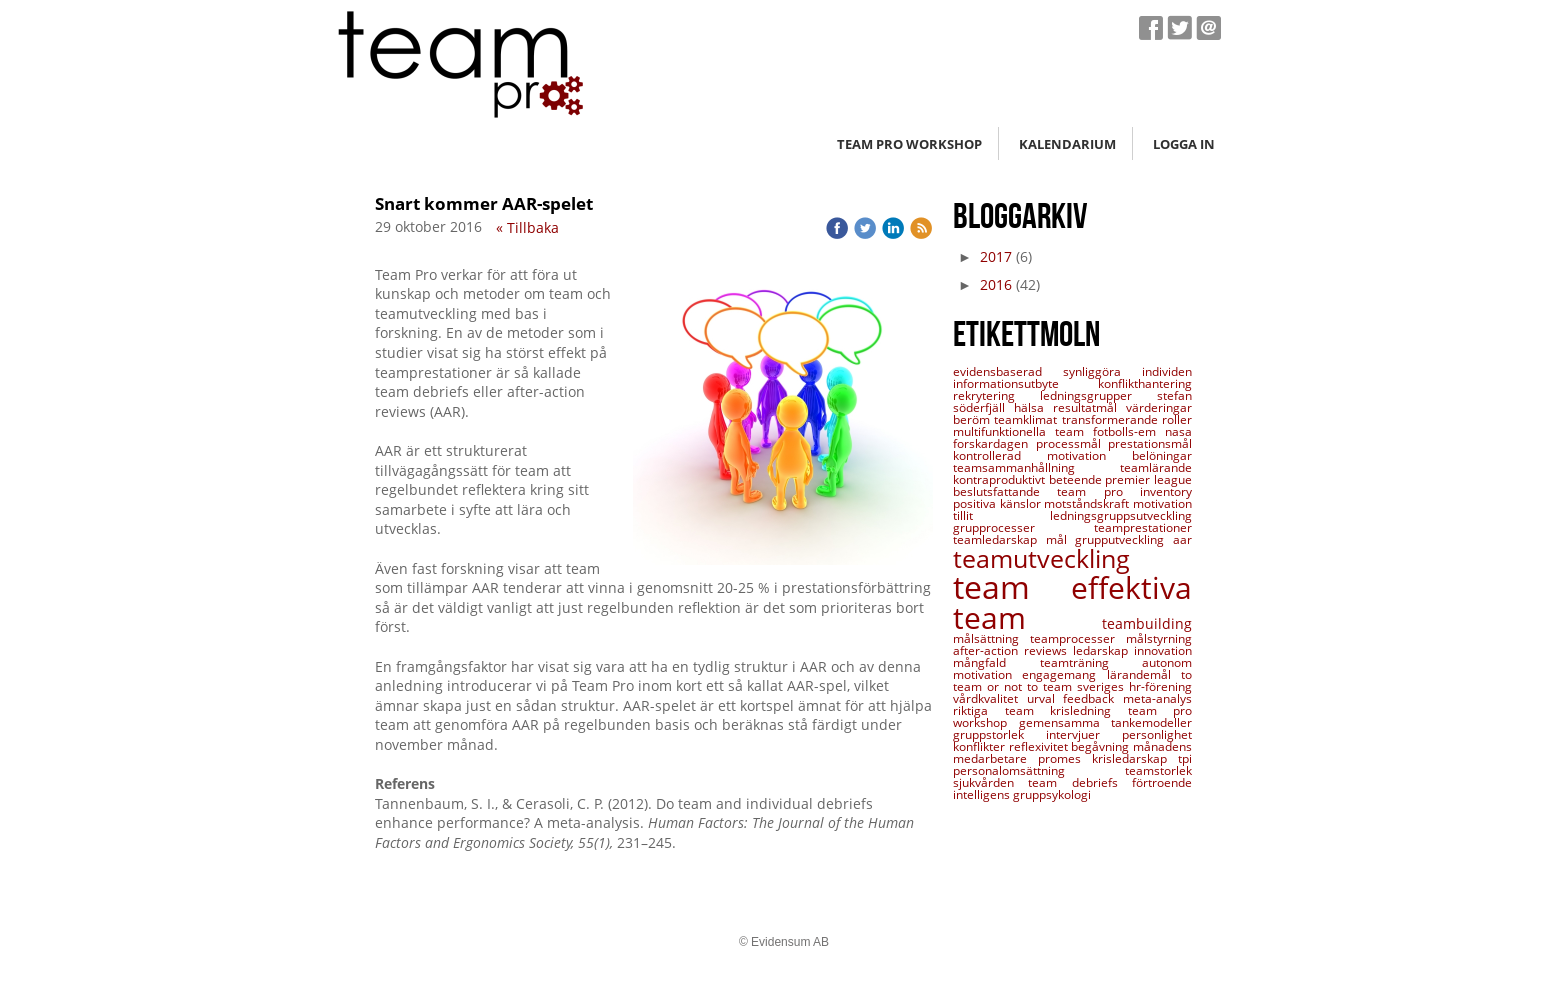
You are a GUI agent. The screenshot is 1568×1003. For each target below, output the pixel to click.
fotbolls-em (1129, 431)
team (1012, 586)
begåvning (1102, 746)
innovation (1163, 650)
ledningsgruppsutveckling (1121, 515)
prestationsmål (1150, 443)
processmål (1072, 443)
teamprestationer (1143, 527)
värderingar (1159, 407)
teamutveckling (1041, 558)
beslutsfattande (1005, 491)
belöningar (1162, 455)
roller (1177, 419)
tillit (1001, 515)
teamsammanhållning (1036, 467)
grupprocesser (1023, 527)
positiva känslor (998, 503)
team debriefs (1080, 782)
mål (1061, 539)
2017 (996, 256)
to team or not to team (1072, 680)
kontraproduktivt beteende (1029, 479)
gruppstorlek (999, 734)
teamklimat (1027, 419)
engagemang (1064, 674)
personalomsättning (1039, 770)
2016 (996, 284)
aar (1182, 539)
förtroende (1162, 782)
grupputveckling (1124, 539)
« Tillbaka (527, 227)
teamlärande (1156, 467)
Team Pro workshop (909, 144)
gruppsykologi (1052, 794)
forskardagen (994, 443)
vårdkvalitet (990, 698)
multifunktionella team (1023, 431)
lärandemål (1144, 674)
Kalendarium (1067, 144)
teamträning (1091, 662)
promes (1065, 758)
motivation (1162, 503)
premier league (1148, 479)
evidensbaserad (1008, 371)
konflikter (981, 746)
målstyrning (1159, 638)
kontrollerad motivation (1042, 455)
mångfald (996, 662)
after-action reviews (1013, 650)
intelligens (983, 794)
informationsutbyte (1025, 383)
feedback (1093, 698)
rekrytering (996, 395)
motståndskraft (1088, 503)
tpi (1185, 758)
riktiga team (1001, 710)
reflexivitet (1040, 746)
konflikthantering (1145, 383)
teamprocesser (1078, 638)
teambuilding (1147, 623)
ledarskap (1103, 650)
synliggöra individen (1127, 371)
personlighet (1157, 734)
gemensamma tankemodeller (1106, 722)
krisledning (1089, 710)
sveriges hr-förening (1134, 686)
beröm (973, 419)
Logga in (1184, 144)
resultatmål (1089, 407)
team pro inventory (1124, 491)
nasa (1178, 431)
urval (1045, 698)
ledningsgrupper (1098, 395)
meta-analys (1157, 698)
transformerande (1112, 419)
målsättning (991, 638)
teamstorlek (1158, 770)
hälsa (1033, 407)
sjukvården (990, 782)
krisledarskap (1135, 758)
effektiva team (1072, 602)
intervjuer (1084, 734)
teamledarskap (999, 539)
